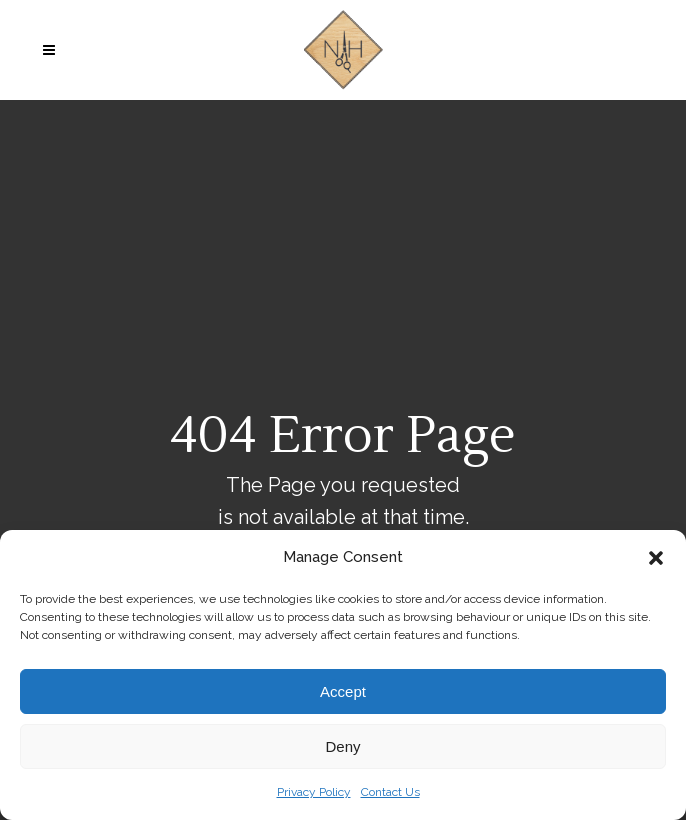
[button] (656, 558)
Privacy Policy (314, 792)
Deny (342, 746)
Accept (343, 691)
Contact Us (390, 792)
